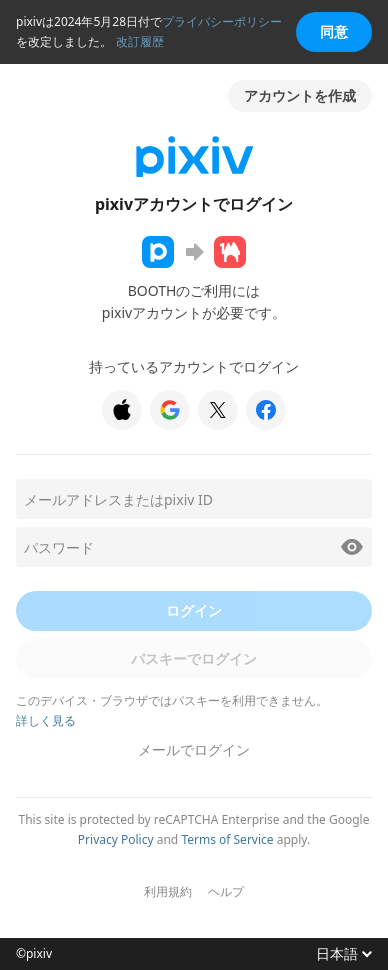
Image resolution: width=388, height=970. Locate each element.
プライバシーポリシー (222, 21)
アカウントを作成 (300, 95)
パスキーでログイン (194, 658)
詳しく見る (46, 720)
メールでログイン (194, 749)
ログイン (194, 610)
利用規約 (168, 892)
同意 (334, 31)
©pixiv (34, 954)
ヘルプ (226, 892)
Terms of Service (227, 839)
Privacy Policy (116, 839)
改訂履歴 (140, 41)
